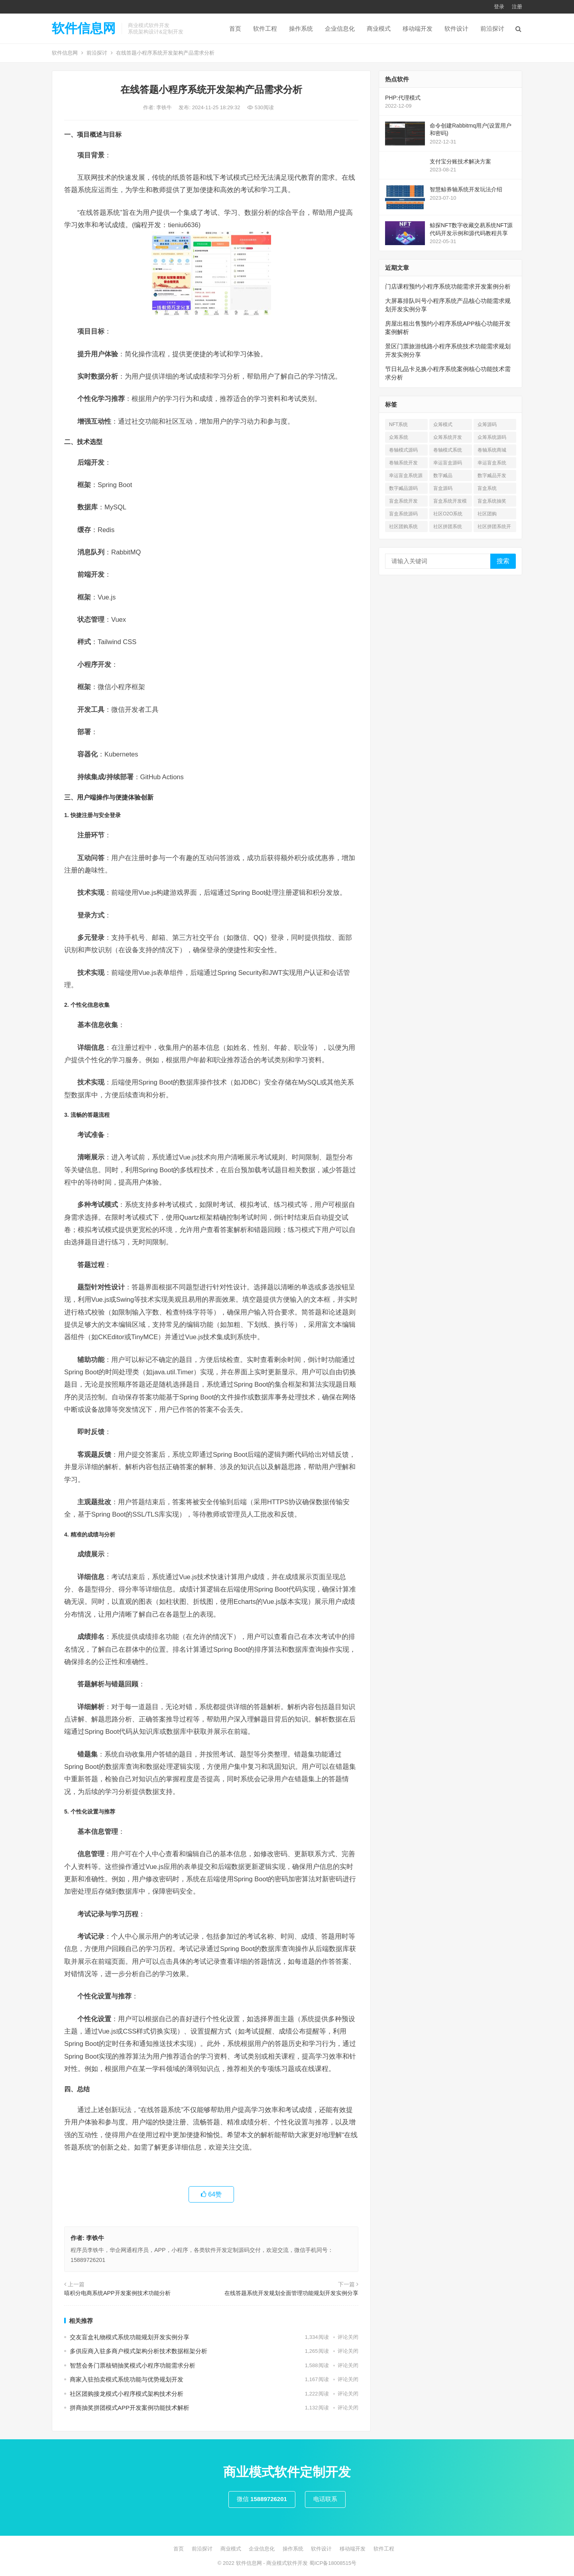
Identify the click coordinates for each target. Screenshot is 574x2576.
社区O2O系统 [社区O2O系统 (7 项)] (447, 514)
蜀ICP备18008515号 (333, 2563)
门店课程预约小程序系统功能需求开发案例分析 (448, 286)
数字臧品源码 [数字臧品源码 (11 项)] (403, 488)
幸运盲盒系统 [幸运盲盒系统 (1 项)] (492, 463)
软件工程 (265, 28)
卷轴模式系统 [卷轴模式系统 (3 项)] (447, 450)
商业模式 (379, 28)
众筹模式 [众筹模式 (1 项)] (442, 424)
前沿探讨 (492, 28)
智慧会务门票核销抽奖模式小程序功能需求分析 (132, 2365)
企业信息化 (340, 28)
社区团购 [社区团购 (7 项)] (487, 514)
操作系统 (301, 28)
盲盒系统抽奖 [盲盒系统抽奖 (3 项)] (492, 501)
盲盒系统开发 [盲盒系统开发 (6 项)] (403, 501)
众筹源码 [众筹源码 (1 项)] (487, 424)
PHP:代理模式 (403, 97)
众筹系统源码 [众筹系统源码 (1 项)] (492, 437)
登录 (499, 7)
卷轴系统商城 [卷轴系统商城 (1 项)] (492, 450)
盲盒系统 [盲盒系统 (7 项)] (487, 488)
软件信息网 (84, 28)
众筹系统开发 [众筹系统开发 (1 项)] (447, 437)
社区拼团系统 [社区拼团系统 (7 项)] (447, 526)
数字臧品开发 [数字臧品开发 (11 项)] (492, 475)
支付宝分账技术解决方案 (460, 161)
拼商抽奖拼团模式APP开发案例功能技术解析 (129, 2407)
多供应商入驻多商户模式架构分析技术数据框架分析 (138, 2351)
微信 (262, 2498)
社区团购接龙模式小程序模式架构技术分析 (126, 2393)
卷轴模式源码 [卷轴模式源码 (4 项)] (403, 450)
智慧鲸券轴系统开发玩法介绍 (466, 189)
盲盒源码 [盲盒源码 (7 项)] (442, 488)
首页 (235, 28)
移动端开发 (417, 28)
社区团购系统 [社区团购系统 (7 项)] (403, 526)
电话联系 (325, 2498)
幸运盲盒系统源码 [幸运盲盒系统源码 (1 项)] (406, 477)
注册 (517, 7)
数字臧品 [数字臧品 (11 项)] (442, 475)
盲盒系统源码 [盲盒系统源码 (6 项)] (403, 514)
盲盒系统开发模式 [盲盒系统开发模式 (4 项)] (450, 502)
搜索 (503, 561)
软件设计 (456, 28)
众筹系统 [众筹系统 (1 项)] (398, 437)
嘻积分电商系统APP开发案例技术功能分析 (117, 2293)
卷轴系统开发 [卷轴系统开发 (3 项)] (403, 463)
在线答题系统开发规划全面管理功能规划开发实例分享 (291, 2293)
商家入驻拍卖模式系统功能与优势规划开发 (126, 2379)
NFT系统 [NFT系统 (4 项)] (398, 424)
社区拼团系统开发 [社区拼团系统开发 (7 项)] (494, 528)
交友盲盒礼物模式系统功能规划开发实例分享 (129, 2337)
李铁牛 (164, 107)
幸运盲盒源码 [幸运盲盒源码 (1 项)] (447, 463)
